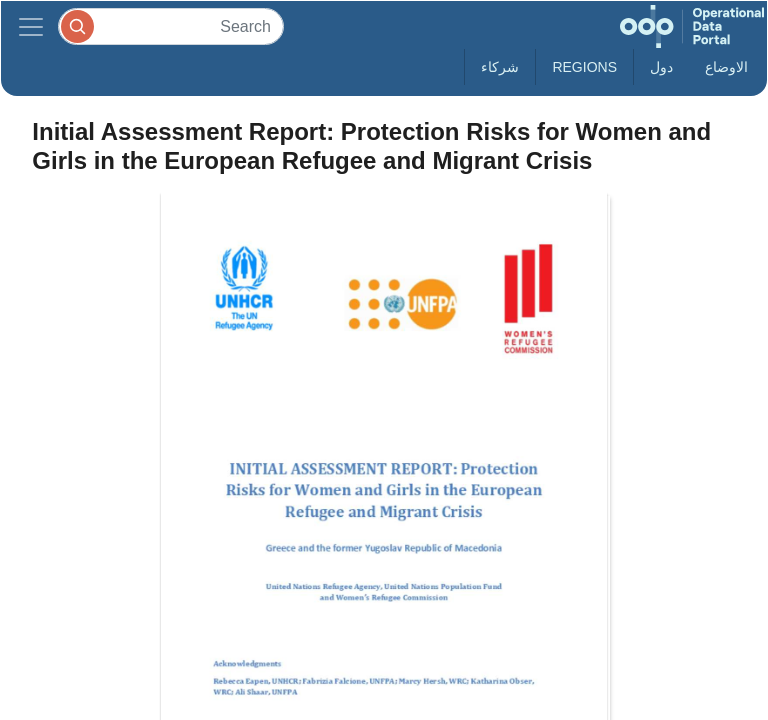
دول (661, 67)
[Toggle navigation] (31, 26)
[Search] (171, 26)
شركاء (500, 67)
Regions (584, 67)
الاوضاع (726, 67)
